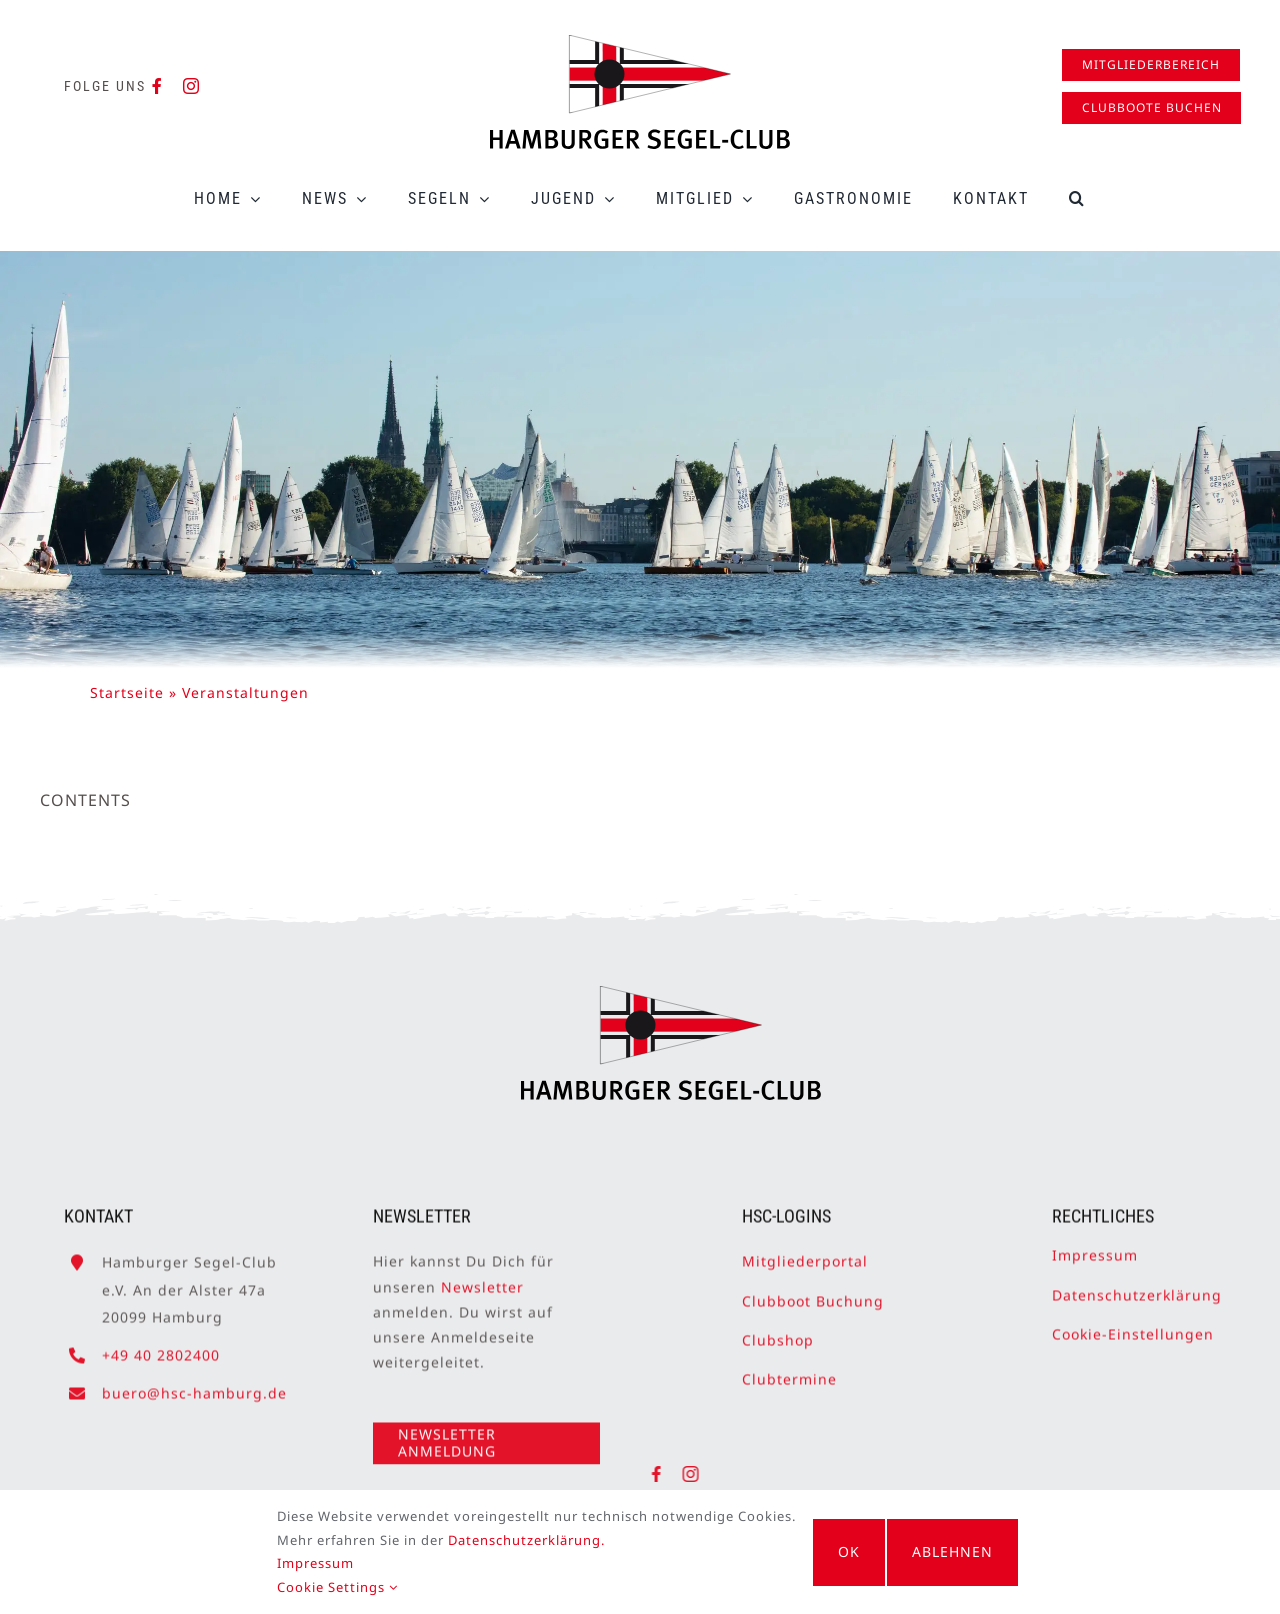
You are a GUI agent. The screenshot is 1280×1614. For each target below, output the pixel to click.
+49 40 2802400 (161, 1346)
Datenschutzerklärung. (513, 1540)
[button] (1077, 198)
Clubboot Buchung (813, 1291)
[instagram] (191, 86)
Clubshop (778, 1330)
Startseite (127, 692)
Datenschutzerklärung (1137, 1285)
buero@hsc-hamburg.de (194, 1384)
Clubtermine (789, 1370)
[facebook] (157, 86)
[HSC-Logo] (640, 43)
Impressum (1095, 1246)
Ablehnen (965, 1551)
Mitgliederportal (805, 1252)
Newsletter (482, 1277)
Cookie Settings (324, 1587)
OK (849, 1551)
